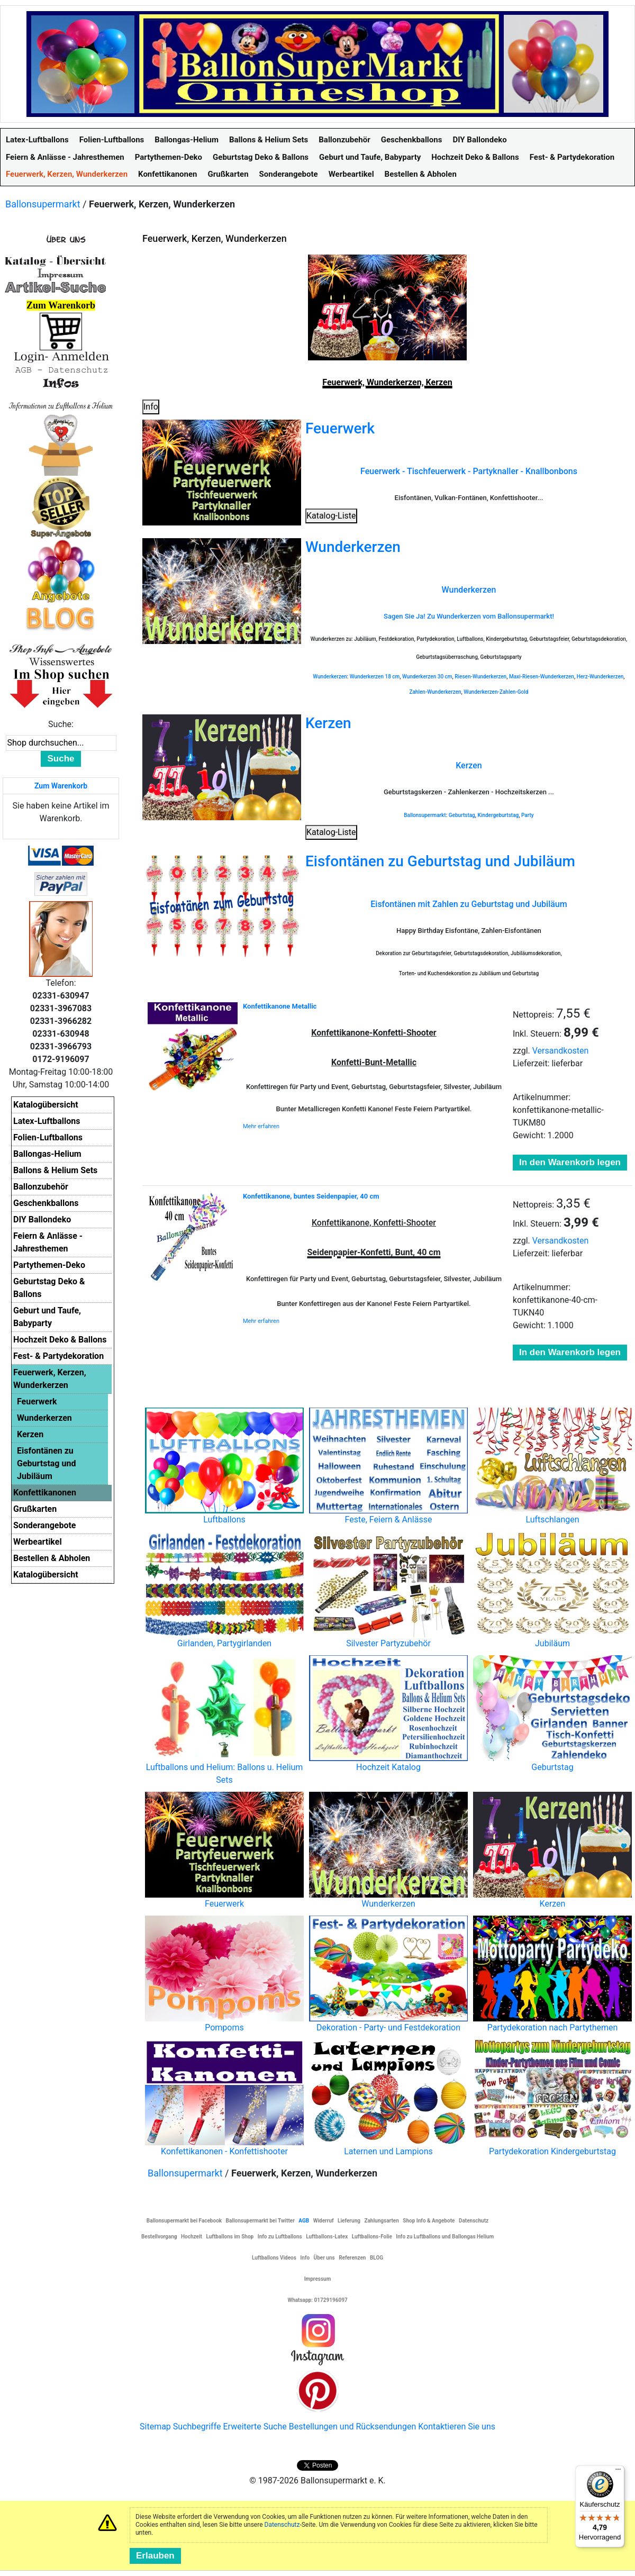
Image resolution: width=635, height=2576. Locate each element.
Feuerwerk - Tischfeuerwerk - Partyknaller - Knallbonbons (468, 471)
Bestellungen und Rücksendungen (352, 2426)
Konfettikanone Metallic (279, 1006)
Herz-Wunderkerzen (600, 676)
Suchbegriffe (197, 2426)
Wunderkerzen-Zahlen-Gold (496, 692)
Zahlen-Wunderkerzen (435, 692)
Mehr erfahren (261, 1126)
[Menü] (618, 2471)
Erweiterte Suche (254, 2426)
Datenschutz (282, 2524)
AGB (303, 2221)
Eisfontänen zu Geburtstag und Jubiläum (440, 861)
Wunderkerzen (353, 547)
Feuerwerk (340, 428)
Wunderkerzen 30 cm (427, 676)
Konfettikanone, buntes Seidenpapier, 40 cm (311, 1196)
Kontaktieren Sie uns (456, 2426)
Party (527, 815)
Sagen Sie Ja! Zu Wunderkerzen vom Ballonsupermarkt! (469, 616)
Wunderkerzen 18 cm (375, 676)
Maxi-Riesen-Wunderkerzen (541, 676)
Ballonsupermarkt (42, 204)
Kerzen (328, 723)
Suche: (61, 724)
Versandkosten (560, 1051)
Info (150, 407)
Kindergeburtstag (498, 815)
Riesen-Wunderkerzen (480, 676)
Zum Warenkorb (60, 786)
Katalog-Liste (331, 516)
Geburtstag (462, 815)
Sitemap (155, 2426)
